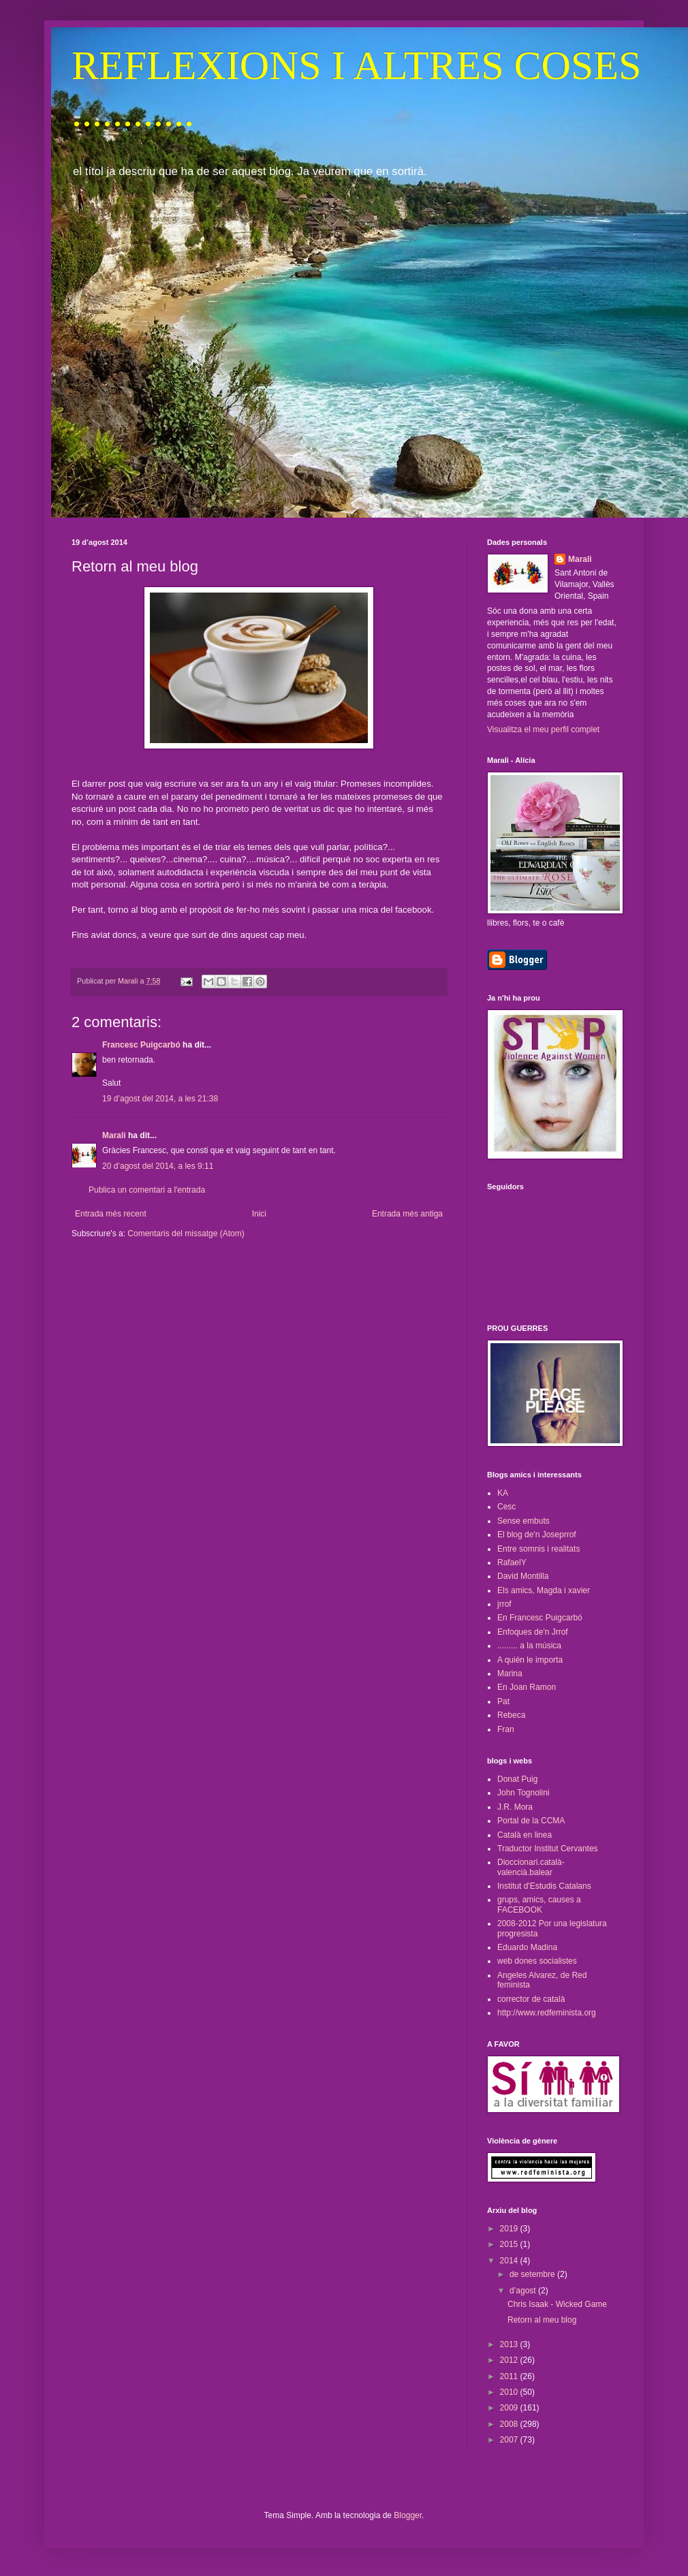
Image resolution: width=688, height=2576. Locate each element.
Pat (503, 1701)
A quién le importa (530, 1660)
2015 (510, 2244)
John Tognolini (523, 1792)
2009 (510, 2408)
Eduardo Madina (527, 1947)
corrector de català (531, 1999)
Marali (114, 1135)
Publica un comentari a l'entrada (147, 1190)
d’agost (524, 2290)
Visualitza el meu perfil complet (543, 729)
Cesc (506, 1506)
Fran (505, 1729)
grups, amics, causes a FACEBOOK (539, 1904)
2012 (510, 2360)
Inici (259, 1214)
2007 (510, 2440)
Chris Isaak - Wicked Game (557, 2304)
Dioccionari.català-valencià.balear (531, 1866)
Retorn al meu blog (541, 2320)
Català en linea (524, 1835)
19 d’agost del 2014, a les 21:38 (160, 1098)
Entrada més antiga (407, 1214)
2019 (510, 2228)
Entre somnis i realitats (538, 1549)
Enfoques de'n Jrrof (532, 1632)
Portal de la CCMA (531, 1820)
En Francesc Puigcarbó (539, 1617)
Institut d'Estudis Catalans (544, 1886)
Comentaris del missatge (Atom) (185, 1233)
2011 (510, 2376)
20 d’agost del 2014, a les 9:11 (157, 1166)
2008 (510, 2424)
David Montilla (522, 1576)
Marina (509, 1673)
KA (502, 1493)
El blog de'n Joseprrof (536, 1534)
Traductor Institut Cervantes (547, 1848)
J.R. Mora (515, 1807)
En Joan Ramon (526, 1687)
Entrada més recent (110, 1214)
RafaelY (512, 1562)
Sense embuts (523, 1521)
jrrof (504, 1604)
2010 (510, 2392)
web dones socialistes (537, 1961)
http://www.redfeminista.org (546, 2012)
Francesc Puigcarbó (141, 1045)
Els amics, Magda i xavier (543, 1590)
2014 (510, 2260)
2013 (510, 2344)
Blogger (408, 2515)
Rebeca (511, 1715)
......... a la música (529, 1645)
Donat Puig (517, 1779)
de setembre (533, 2274)
